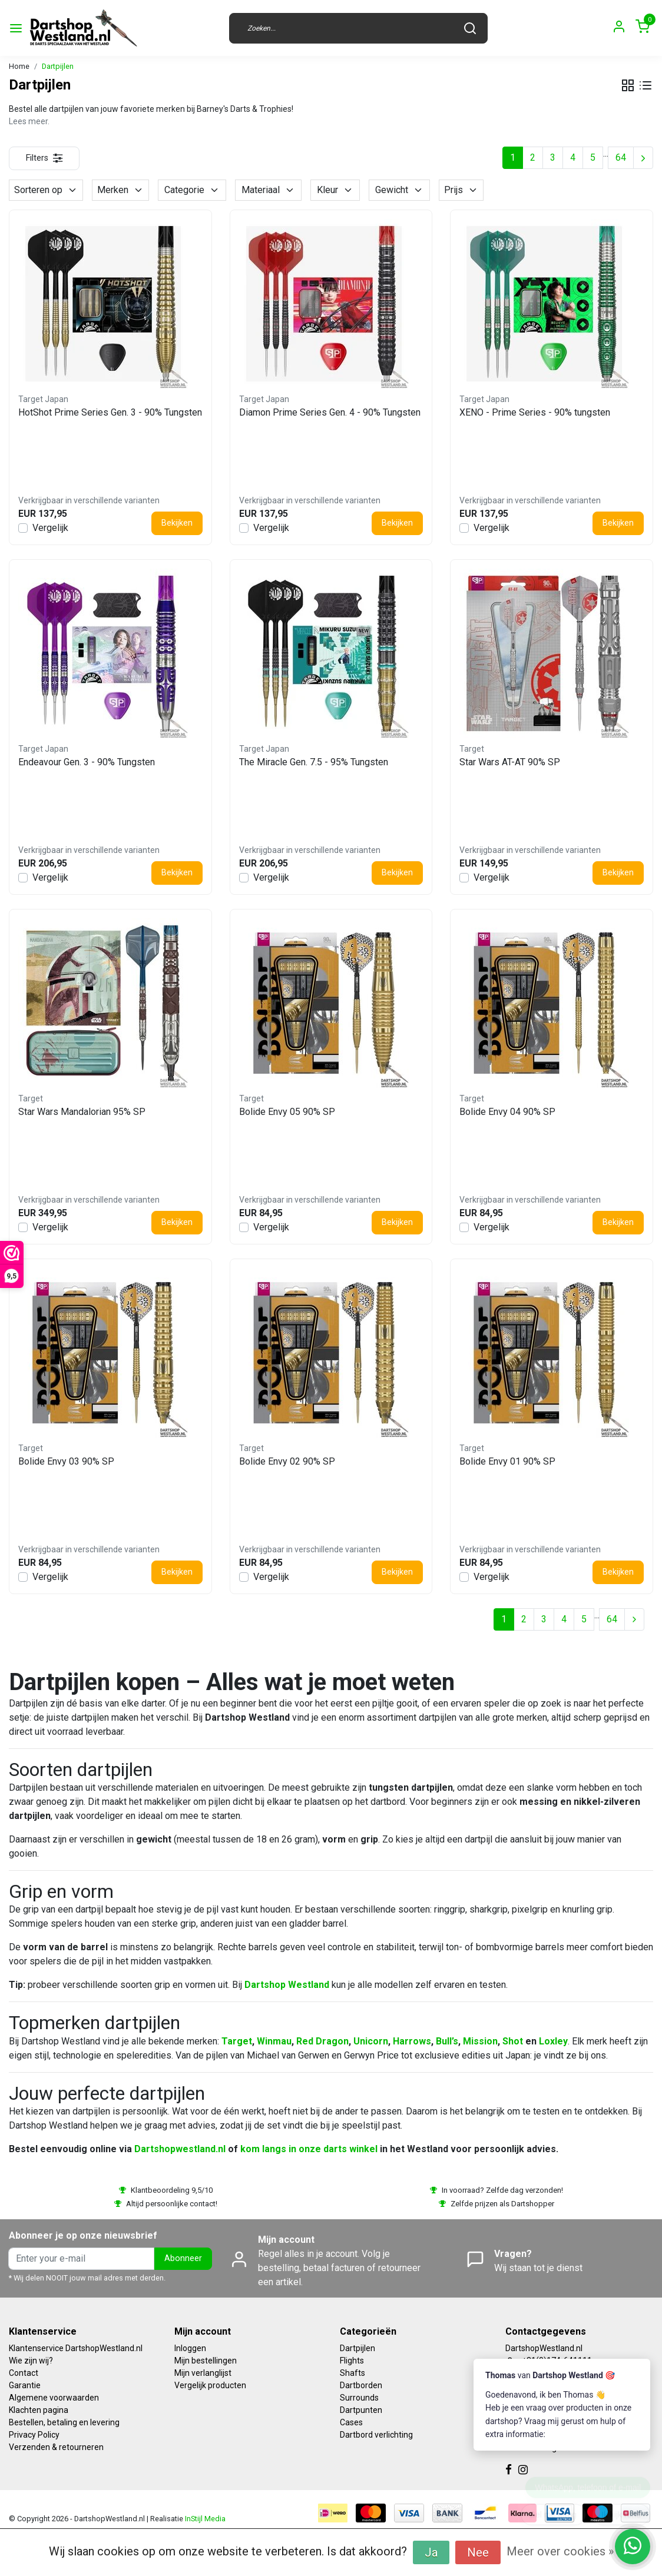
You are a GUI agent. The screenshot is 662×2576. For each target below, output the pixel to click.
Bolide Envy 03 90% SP (66, 1461)
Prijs (461, 189)
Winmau (274, 2041)
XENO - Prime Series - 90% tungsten (534, 412)
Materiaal (268, 189)
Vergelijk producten (210, 2385)
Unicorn (370, 2041)
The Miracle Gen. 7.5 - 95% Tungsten (313, 762)
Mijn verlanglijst (202, 2373)
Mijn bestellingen (205, 2360)
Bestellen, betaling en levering (64, 2422)
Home (19, 66)
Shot (512, 2041)
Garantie (25, 2385)
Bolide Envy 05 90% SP (287, 1111)
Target (236, 2041)
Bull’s (447, 2041)
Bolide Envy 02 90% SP (287, 1461)
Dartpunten (361, 2410)
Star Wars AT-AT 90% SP (509, 762)
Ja (431, 2552)
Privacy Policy (34, 2434)
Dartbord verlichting (376, 2434)
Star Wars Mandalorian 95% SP (81, 1111)
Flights (352, 2360)
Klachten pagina (38, 2410)
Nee (478, 2552)
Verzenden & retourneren (56, 2447)
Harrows (412, 2041)
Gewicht (399, 189)
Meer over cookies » (560, 2551)
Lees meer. (29, 121)
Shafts (352, 2373)
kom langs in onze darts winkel (309, 2149)
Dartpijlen (58, 66)
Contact (23, 2373)
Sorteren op (46, 189)
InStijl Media (204, 2518)
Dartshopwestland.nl (180, 2149)
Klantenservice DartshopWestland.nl (76, 2348)
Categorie (192, 189)
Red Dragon (322, 2041)
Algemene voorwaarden (54, 2397)
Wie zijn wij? (31, 2360)
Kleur (335, 189)
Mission (480, 2041)
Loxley (553, 2041)
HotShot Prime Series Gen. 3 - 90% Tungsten (110, 412)
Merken (120, 189)
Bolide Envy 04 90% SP (507, 1111)
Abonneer (183, 2258)
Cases (351, 2422)
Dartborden (361, 2385)
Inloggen (190, 2348)
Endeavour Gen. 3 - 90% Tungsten (86, 762)
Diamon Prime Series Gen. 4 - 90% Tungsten (330, 412)
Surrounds (359, 2397)
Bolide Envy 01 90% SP (507, 1461)
